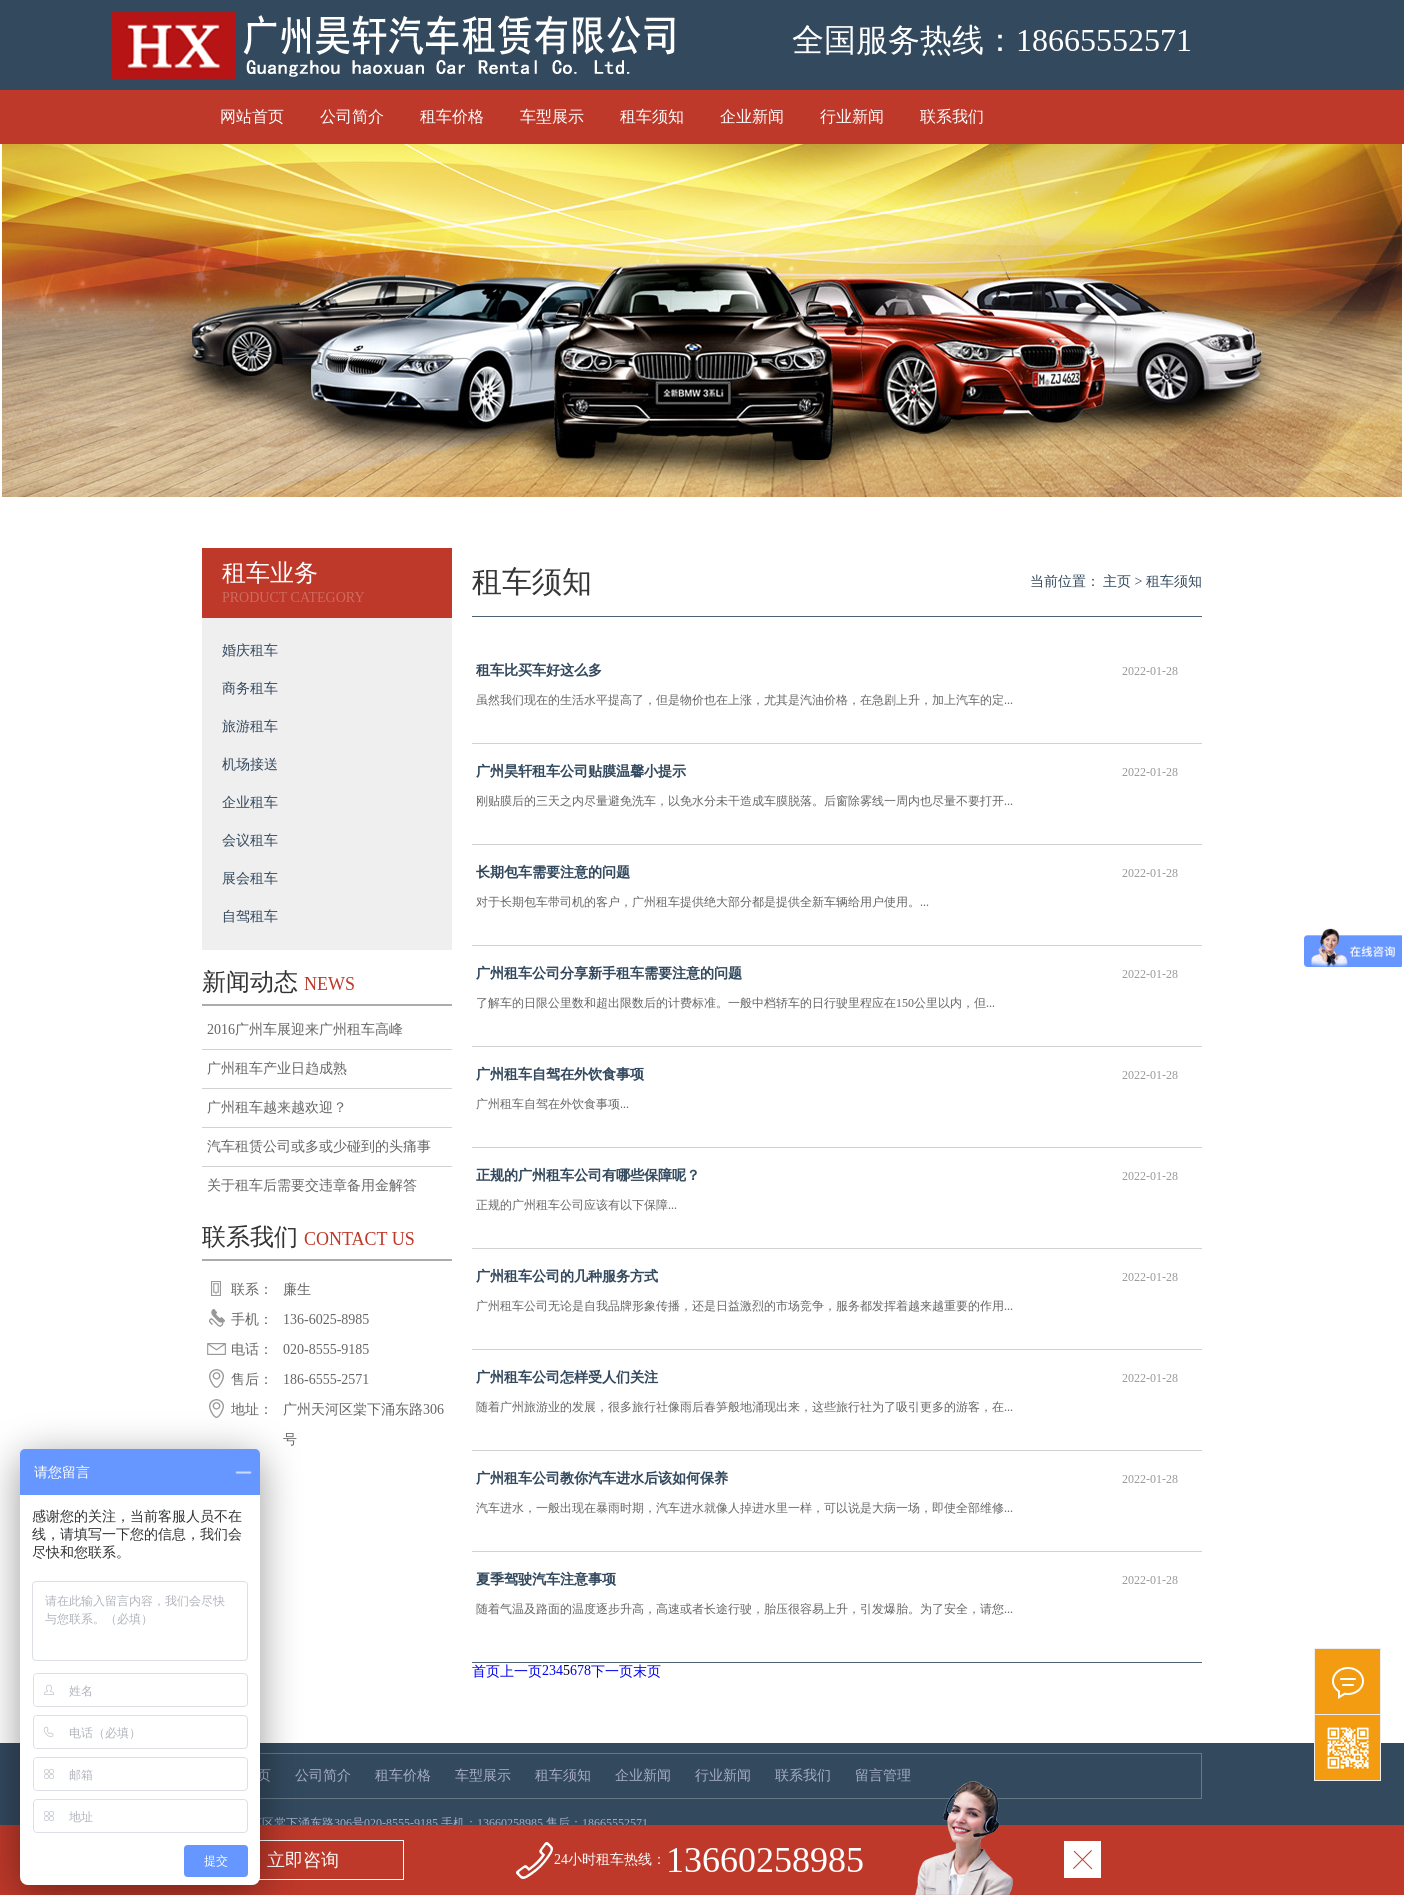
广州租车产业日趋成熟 (277, 1068)
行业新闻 (852, 116)
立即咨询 (303, 1860)
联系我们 (952, 116)
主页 (1117, 581)
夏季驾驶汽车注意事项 (827, 1580)
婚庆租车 (250, 650)
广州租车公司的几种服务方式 (827, 1277)
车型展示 (552, 116)
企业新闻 (752, 116)
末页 (647, 1671)
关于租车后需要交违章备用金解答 (312, 1185)
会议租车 (250, 840)
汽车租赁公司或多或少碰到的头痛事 (319, 1146)
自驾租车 (250, 916)
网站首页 (252, 116)
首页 (486, 1671)
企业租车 (250, 802)
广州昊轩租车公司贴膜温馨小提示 (827, 772)
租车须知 (652, 116)
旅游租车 (250, 726)
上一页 (521, 1671)
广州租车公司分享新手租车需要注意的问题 (827, 974)
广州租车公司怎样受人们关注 (827, 1378)
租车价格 (452, 116)
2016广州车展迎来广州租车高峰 (305, 1029)
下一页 (612, 1671)
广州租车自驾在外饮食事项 (827, 1075)
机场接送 (250, 764)
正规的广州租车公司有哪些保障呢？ (827, 1176)
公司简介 (352, 116)
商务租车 (250, 688)
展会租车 (250, 878)
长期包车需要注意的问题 (827, 873)
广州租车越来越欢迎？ (277, 1107)
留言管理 (883, 1775)
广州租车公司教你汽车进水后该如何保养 (827, 1479)
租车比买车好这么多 (827, 671)
